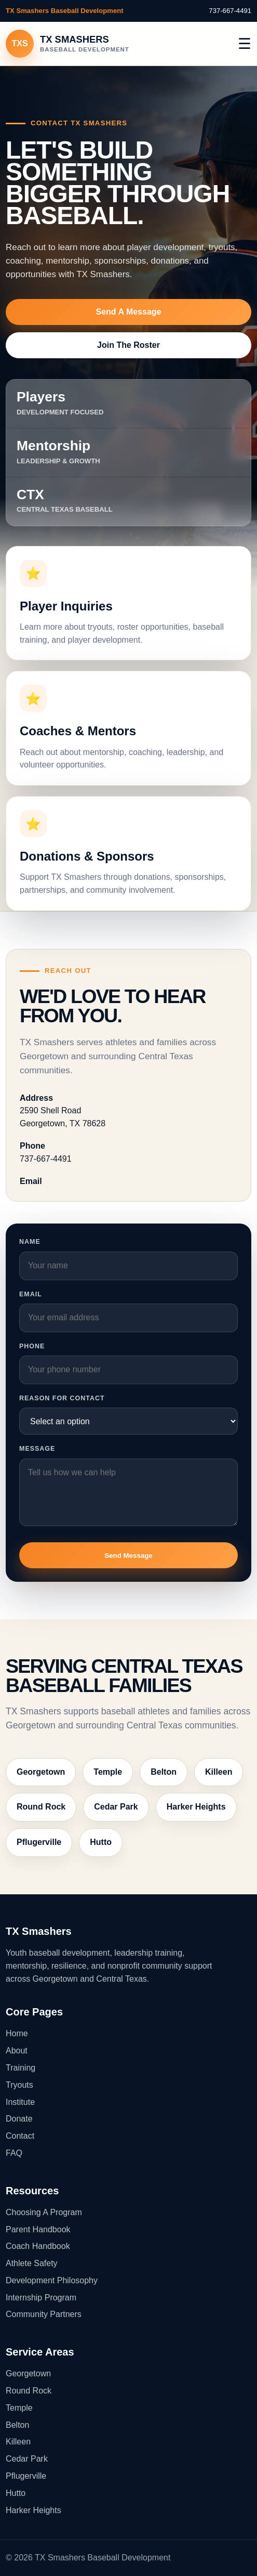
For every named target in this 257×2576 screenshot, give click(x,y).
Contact (20, 2135)
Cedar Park (116, 1806)
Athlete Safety (32, 2263)
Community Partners (44, 2314)
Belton (164, 1771)
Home (17, 2033)
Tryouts (19, 2084)
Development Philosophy (52, 2280)
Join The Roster (128, 345)
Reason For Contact (62, 1398)
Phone (32, 1346)
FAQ (14, 2153)
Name (29, 1241)
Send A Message (128, 311)
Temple (107, 1771)
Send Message (128, 1555)
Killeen (218, 1771)
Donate (19, 2118)
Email (30, 1294)
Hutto (101, 1842)
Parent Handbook (38, 2229)
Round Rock (41, 1806)
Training (20, 2067)
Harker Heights (196, 1806)
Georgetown (41, 1771)
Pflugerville (39, 1842)
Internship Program (41, 2297)
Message (37, 1448)
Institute (20, 2102)
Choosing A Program (44, 2212)
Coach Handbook (38, 2246)
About (17, 2050)
